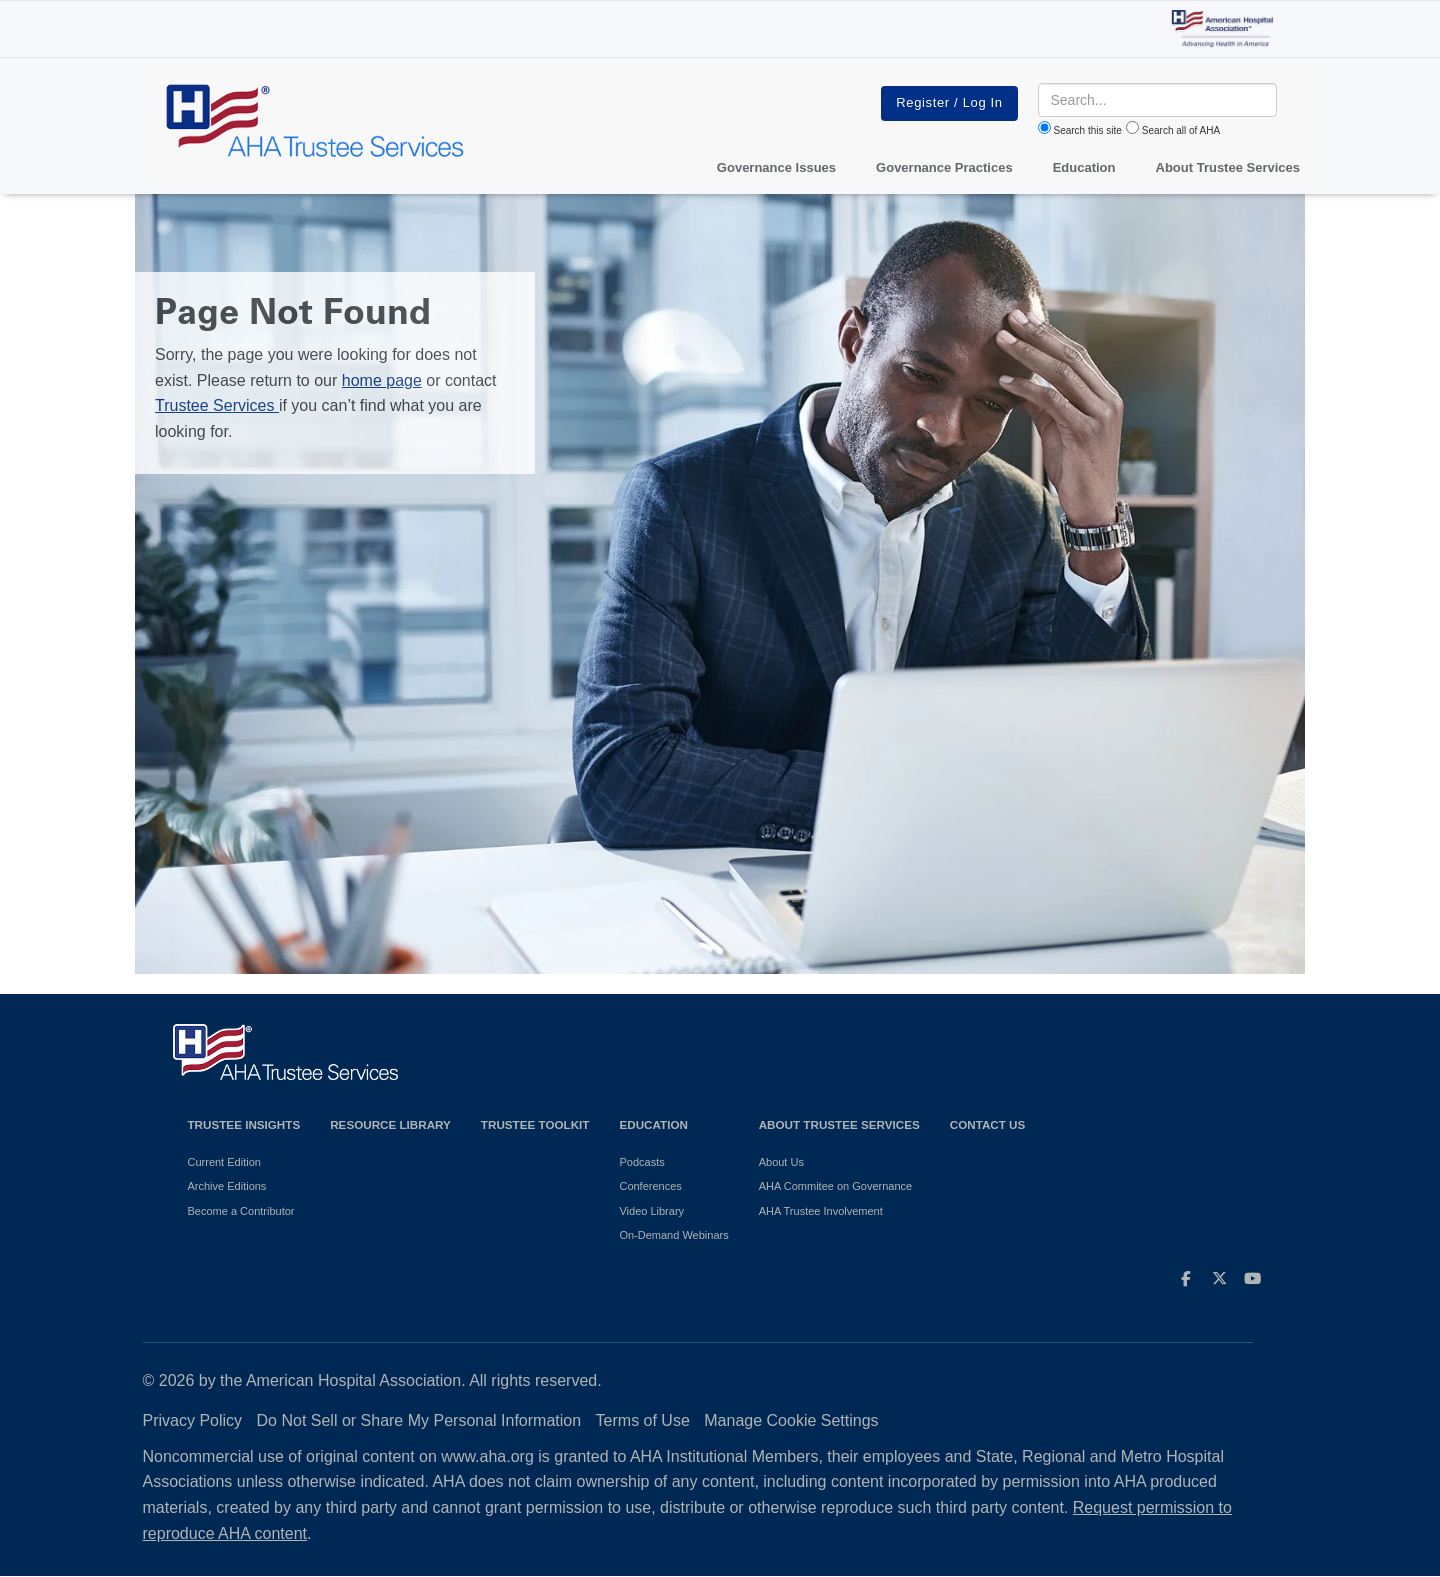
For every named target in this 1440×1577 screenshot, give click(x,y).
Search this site (1088, 130)
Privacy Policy (193, 1420)
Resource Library (390, 1124)
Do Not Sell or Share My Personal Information (419, 1420)
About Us (781, 1162)
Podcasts (641, 1162)
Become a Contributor (241, 1211)
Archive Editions (227, 1186)
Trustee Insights (244, 1124)
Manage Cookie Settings (791, 1420)
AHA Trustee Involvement (821, 1211)
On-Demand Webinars (673, 1235)
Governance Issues (776, 167)
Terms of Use (643, 1420)
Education (653, 1124)
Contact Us (988, 1124)
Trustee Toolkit (535, 1124)
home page (382, 380)
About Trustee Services (1228, 167)
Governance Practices (944, 167)
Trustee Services (217, 405)
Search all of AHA (1181, 130)
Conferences (650, 1186)
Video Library (651, 1211)
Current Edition (224, 1162)
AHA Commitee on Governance (835, 1186)
